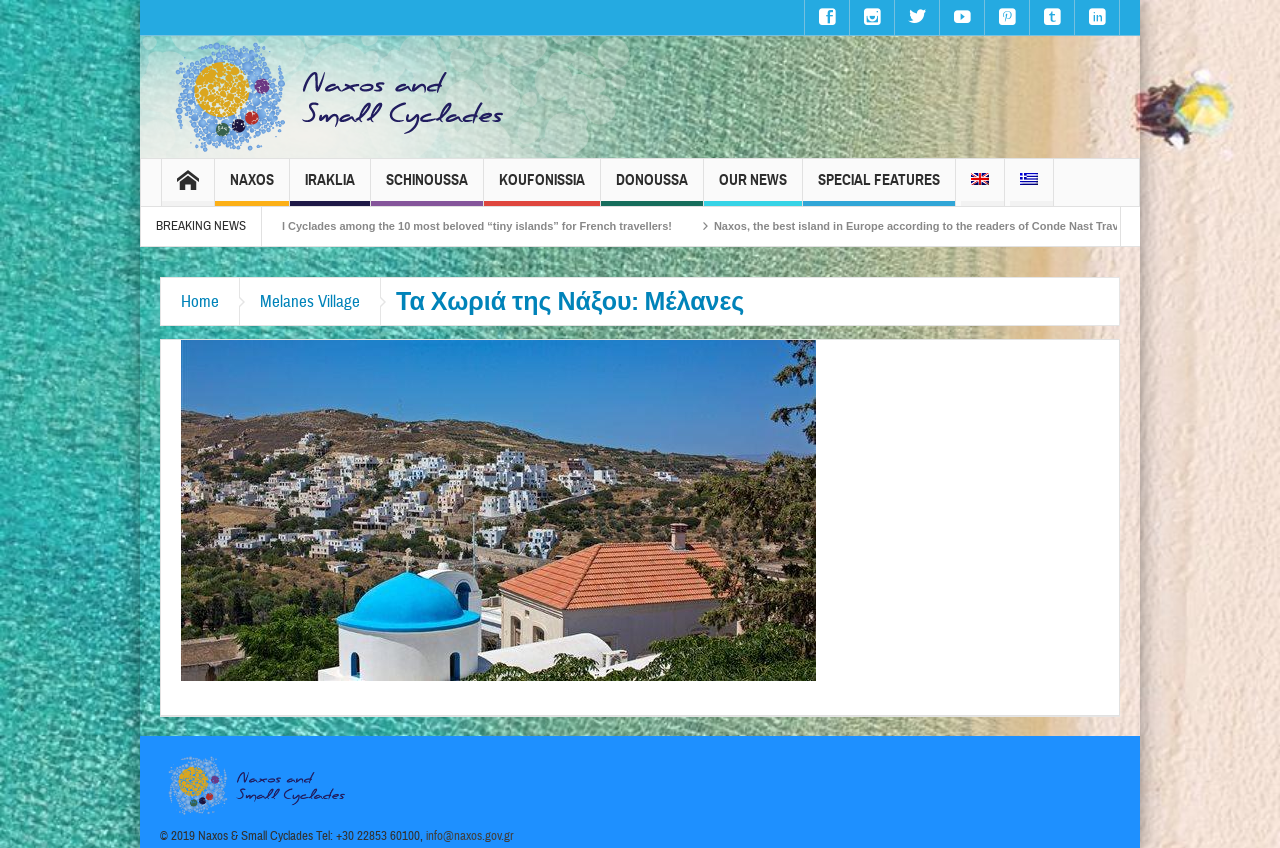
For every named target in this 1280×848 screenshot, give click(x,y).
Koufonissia (542, 188)
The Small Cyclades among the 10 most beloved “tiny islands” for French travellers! (464, 226)
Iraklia (330, 188)
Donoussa (652, 188)
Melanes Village (310, 301)
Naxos (252, 188)
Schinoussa (427, 188)
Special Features (879, 188)
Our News (753, 188)
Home (200, 301)
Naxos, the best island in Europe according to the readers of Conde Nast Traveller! (941, 226)
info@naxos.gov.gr (470, 836)
